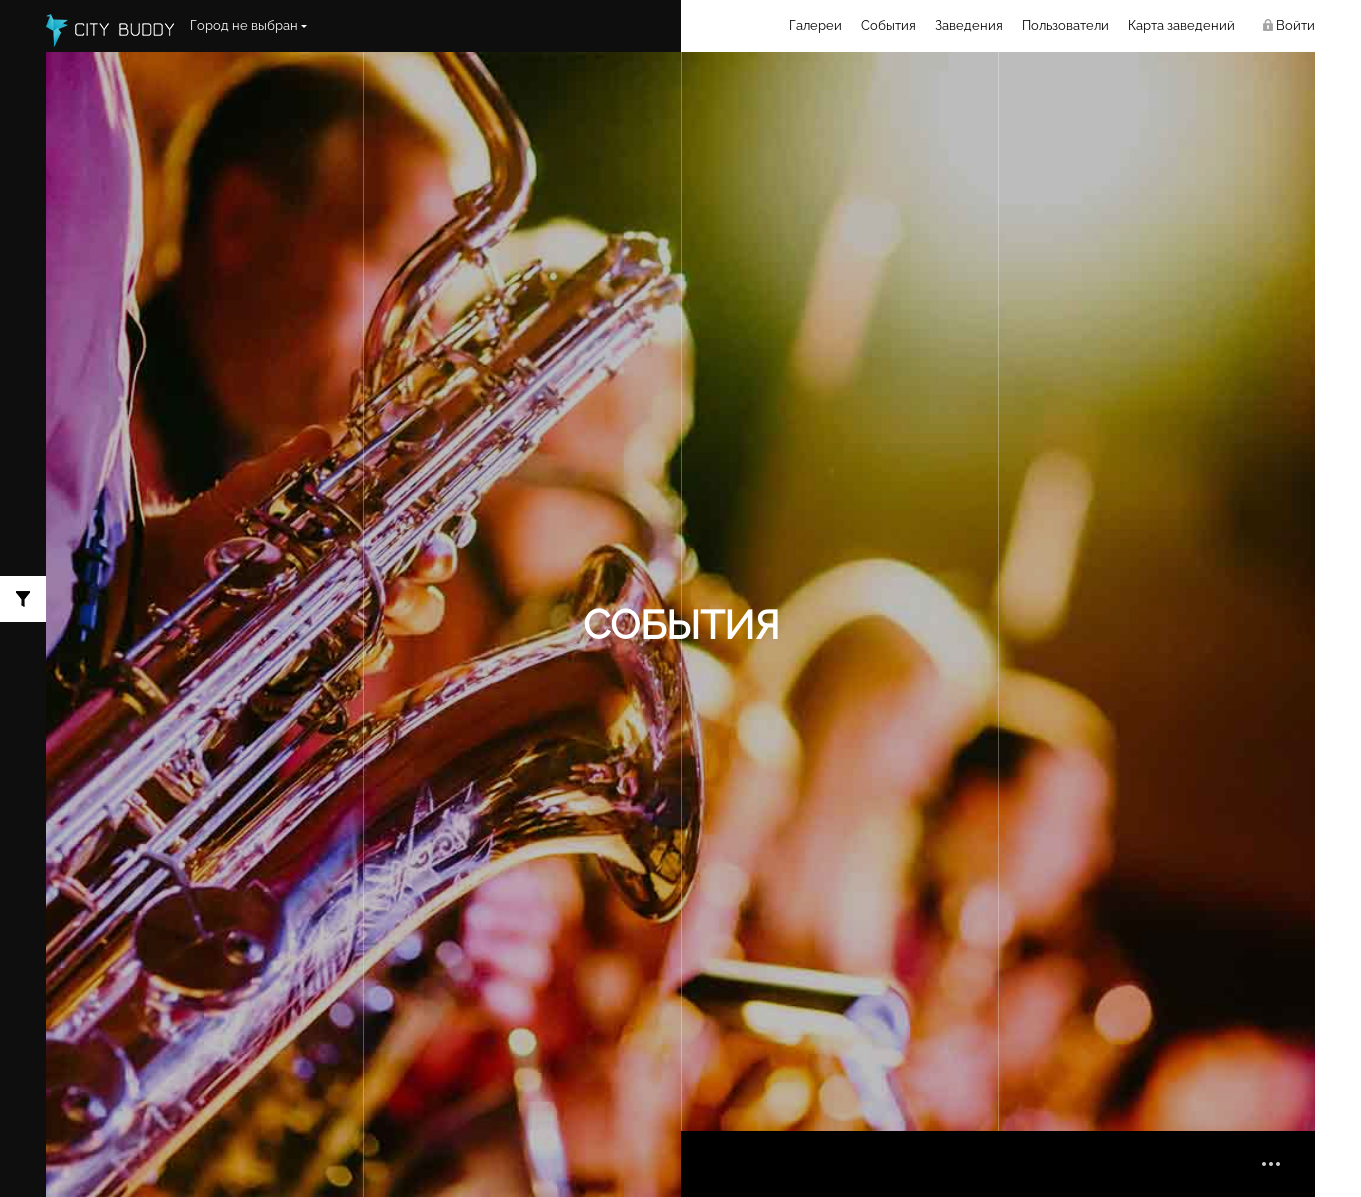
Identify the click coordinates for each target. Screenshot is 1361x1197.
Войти (1295, 25)
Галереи (815, 25)
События (888, 25)
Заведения (969, 25)
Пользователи (1065, 25)
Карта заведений (1181, 25)
